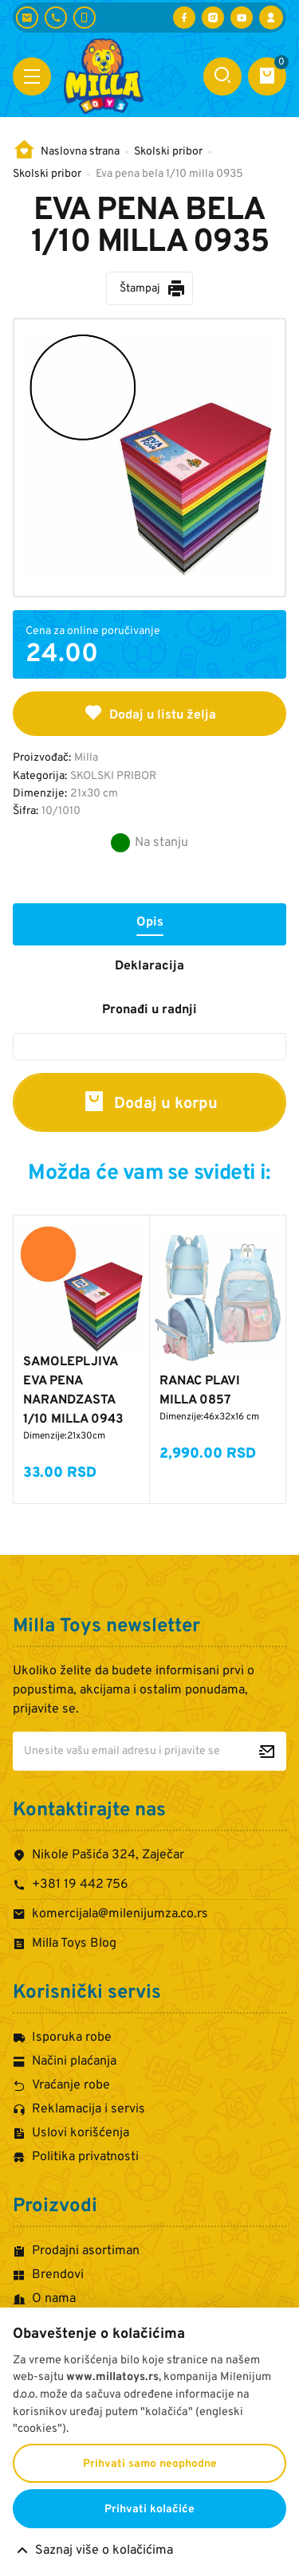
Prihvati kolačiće (149, 2509)
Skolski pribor (168, 152)
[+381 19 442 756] (56, 17)
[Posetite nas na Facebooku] (184, 17)
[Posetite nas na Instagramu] (213, 17)
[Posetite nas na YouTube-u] (241, 17)
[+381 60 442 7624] (84, 17)
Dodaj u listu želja (150, 712)
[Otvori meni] (32, 76)
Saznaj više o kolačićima (104, 2550)
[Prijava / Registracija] (271, 17)
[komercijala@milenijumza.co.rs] (27, 17)
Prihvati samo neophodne (150, 2464)
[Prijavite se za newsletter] (266, 1751)
